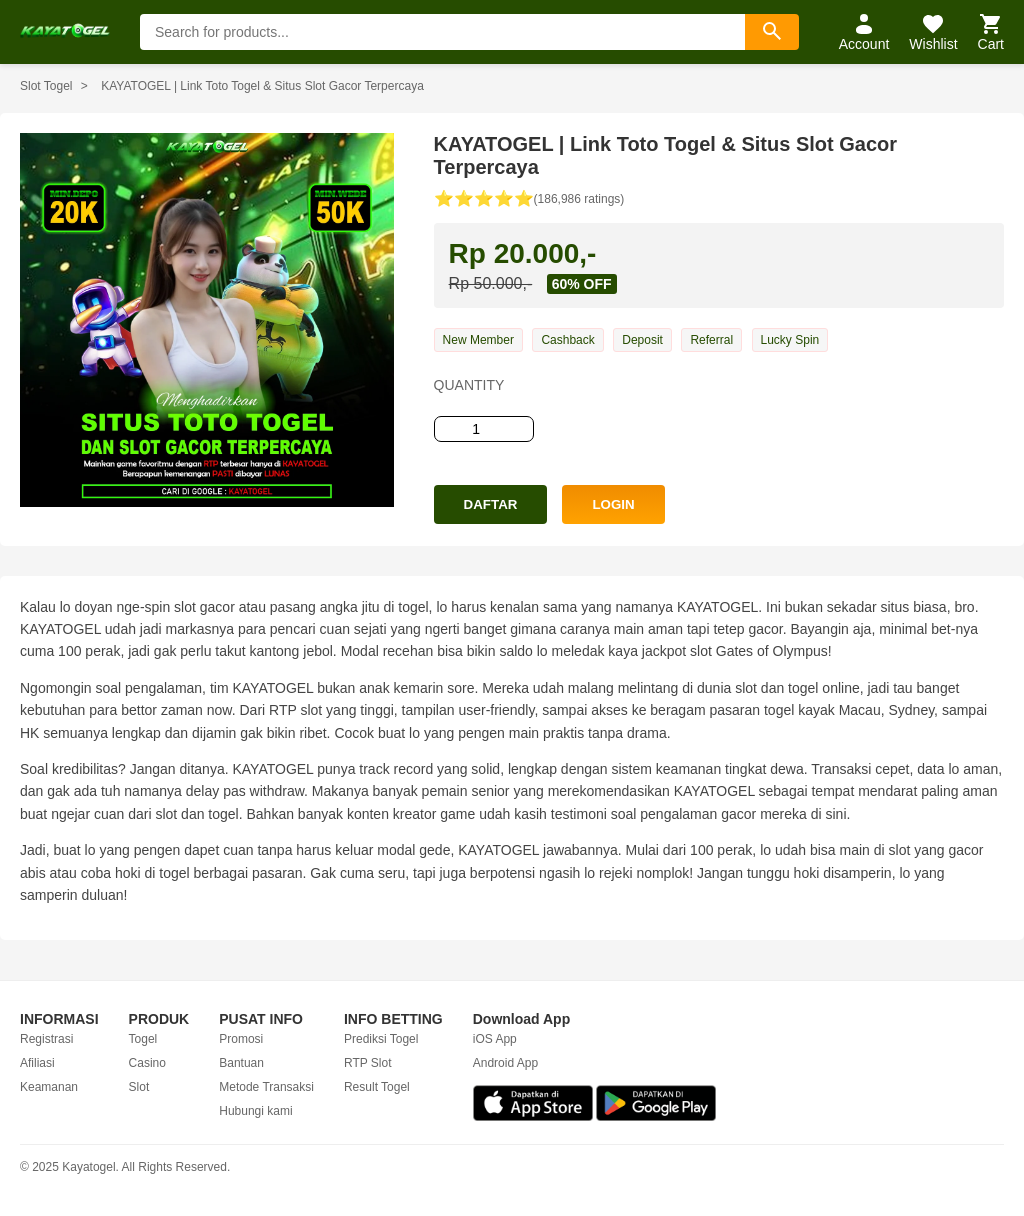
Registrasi (46, 1039)
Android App (505, 1063)
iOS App (495, 1039)
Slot (139, 1087)
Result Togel (377, 1087)
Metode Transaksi (266, 1087)
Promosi (241, 1039)
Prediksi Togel (381, 1039)
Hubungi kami (255, 1111)
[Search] (772, 32)
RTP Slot (368, 1063)
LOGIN (613, 504)
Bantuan (241, 1063)
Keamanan (49, 1087)
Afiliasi (37, 1063)
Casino (147, 1063)
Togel (143, 1039)
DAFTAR (491, 504)
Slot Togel (46, 86)
